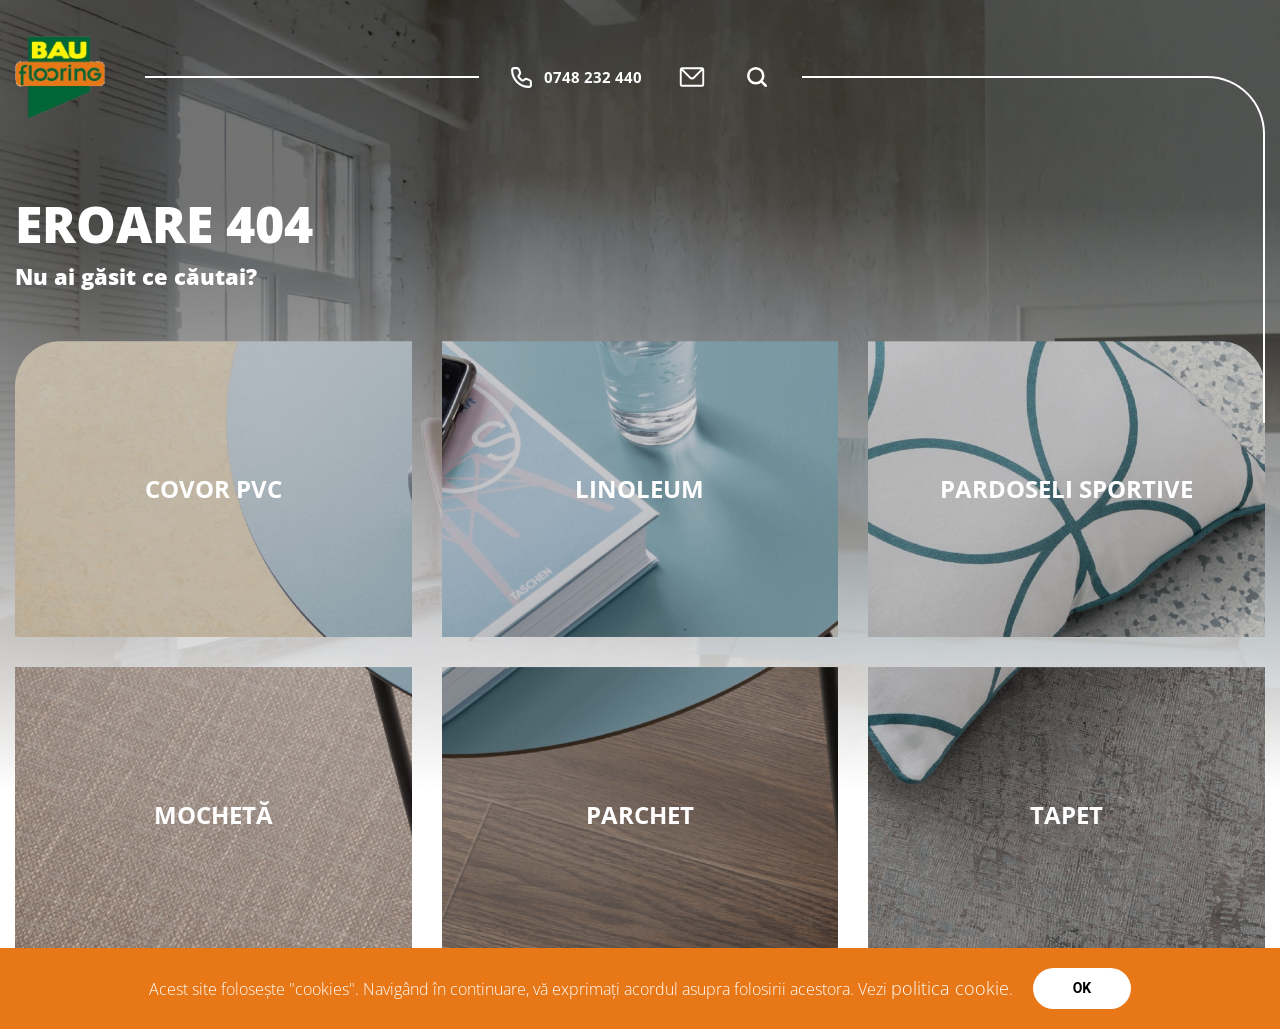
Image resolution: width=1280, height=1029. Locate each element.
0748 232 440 (575, 77)
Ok (1082, 988)
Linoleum (639, 488)
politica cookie (950, 988)
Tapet (1066, 814)
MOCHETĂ (213, 814)
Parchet (640, 814)
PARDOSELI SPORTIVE (1066, 488)
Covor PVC (213, 488)
